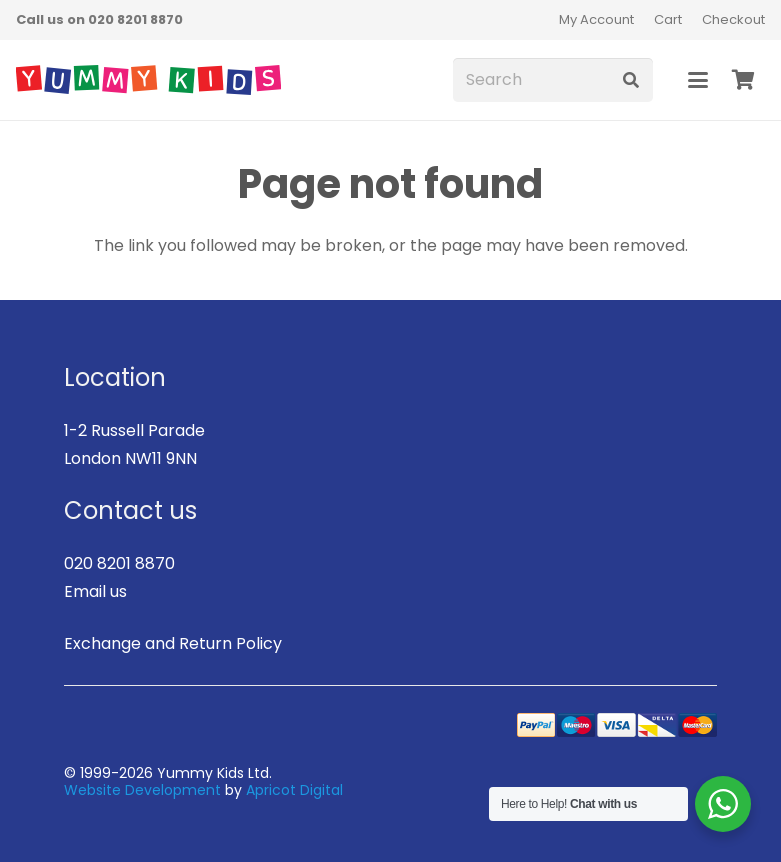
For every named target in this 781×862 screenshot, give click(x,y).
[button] (698, 80)
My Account (596, 19)
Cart (668, 19)
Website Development (142, 790)
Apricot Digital (294, 790)
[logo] (148, 80)
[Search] (553, 80)
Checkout (733, 19)
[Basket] (743, 80)
